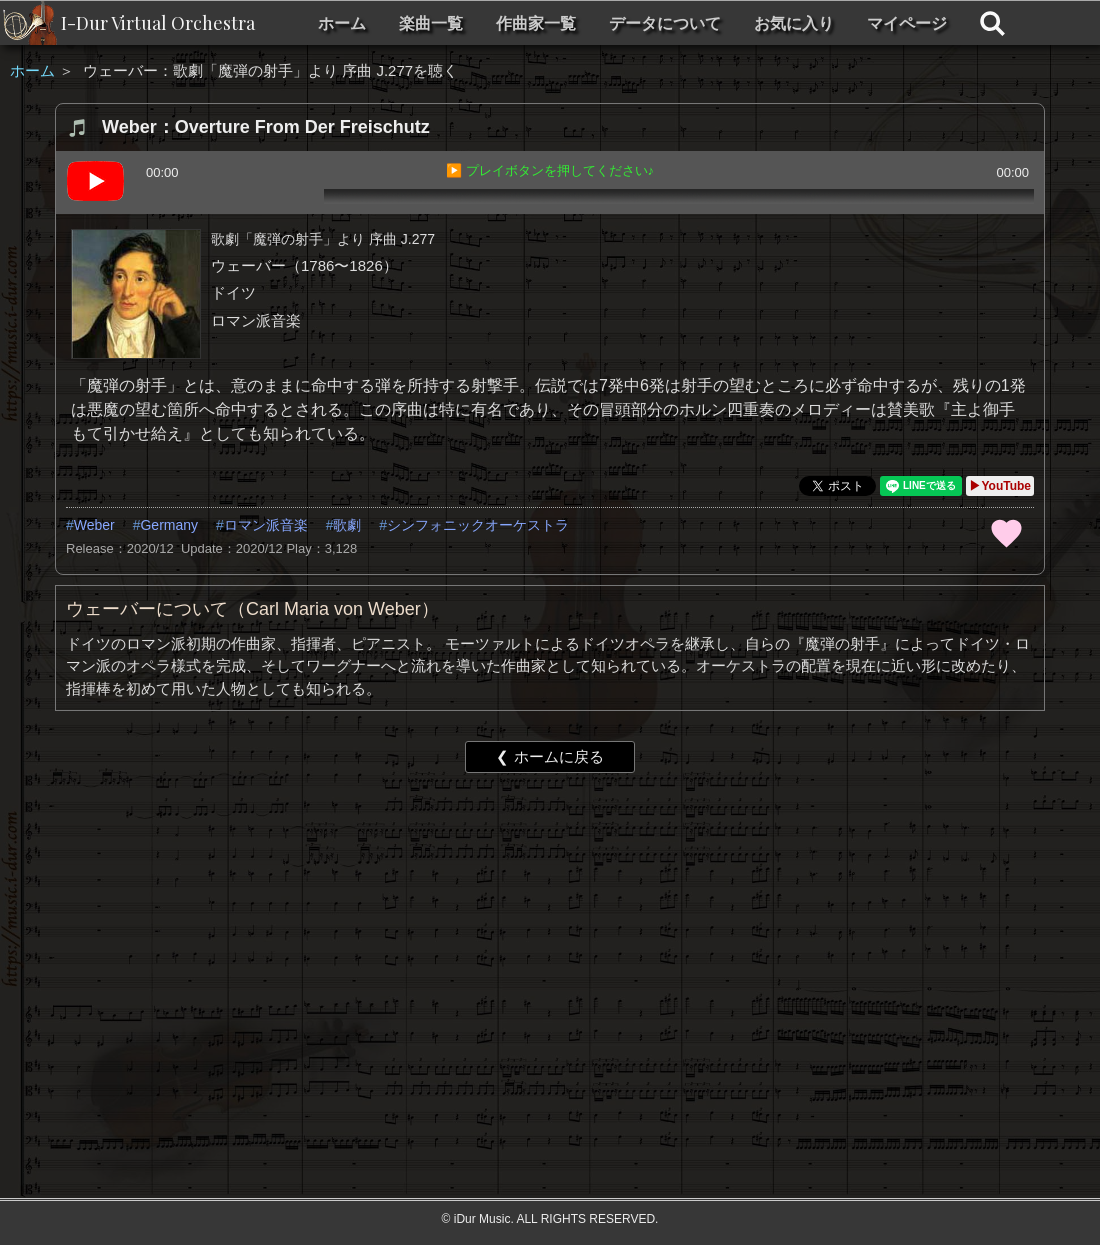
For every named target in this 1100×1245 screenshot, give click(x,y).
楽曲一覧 (431, 23)
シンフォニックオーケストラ (478, 525)
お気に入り (794, 23)
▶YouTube (1000, 486)
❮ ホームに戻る (549, 756)
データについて (665, 23)
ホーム (342, 23)
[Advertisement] (548, 943)
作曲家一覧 (536, 23)
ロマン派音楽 (266, 525)
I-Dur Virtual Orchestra (158, 23)
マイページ (907, 23)
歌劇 (347, 525)
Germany (169, 525)
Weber (94, 525)
